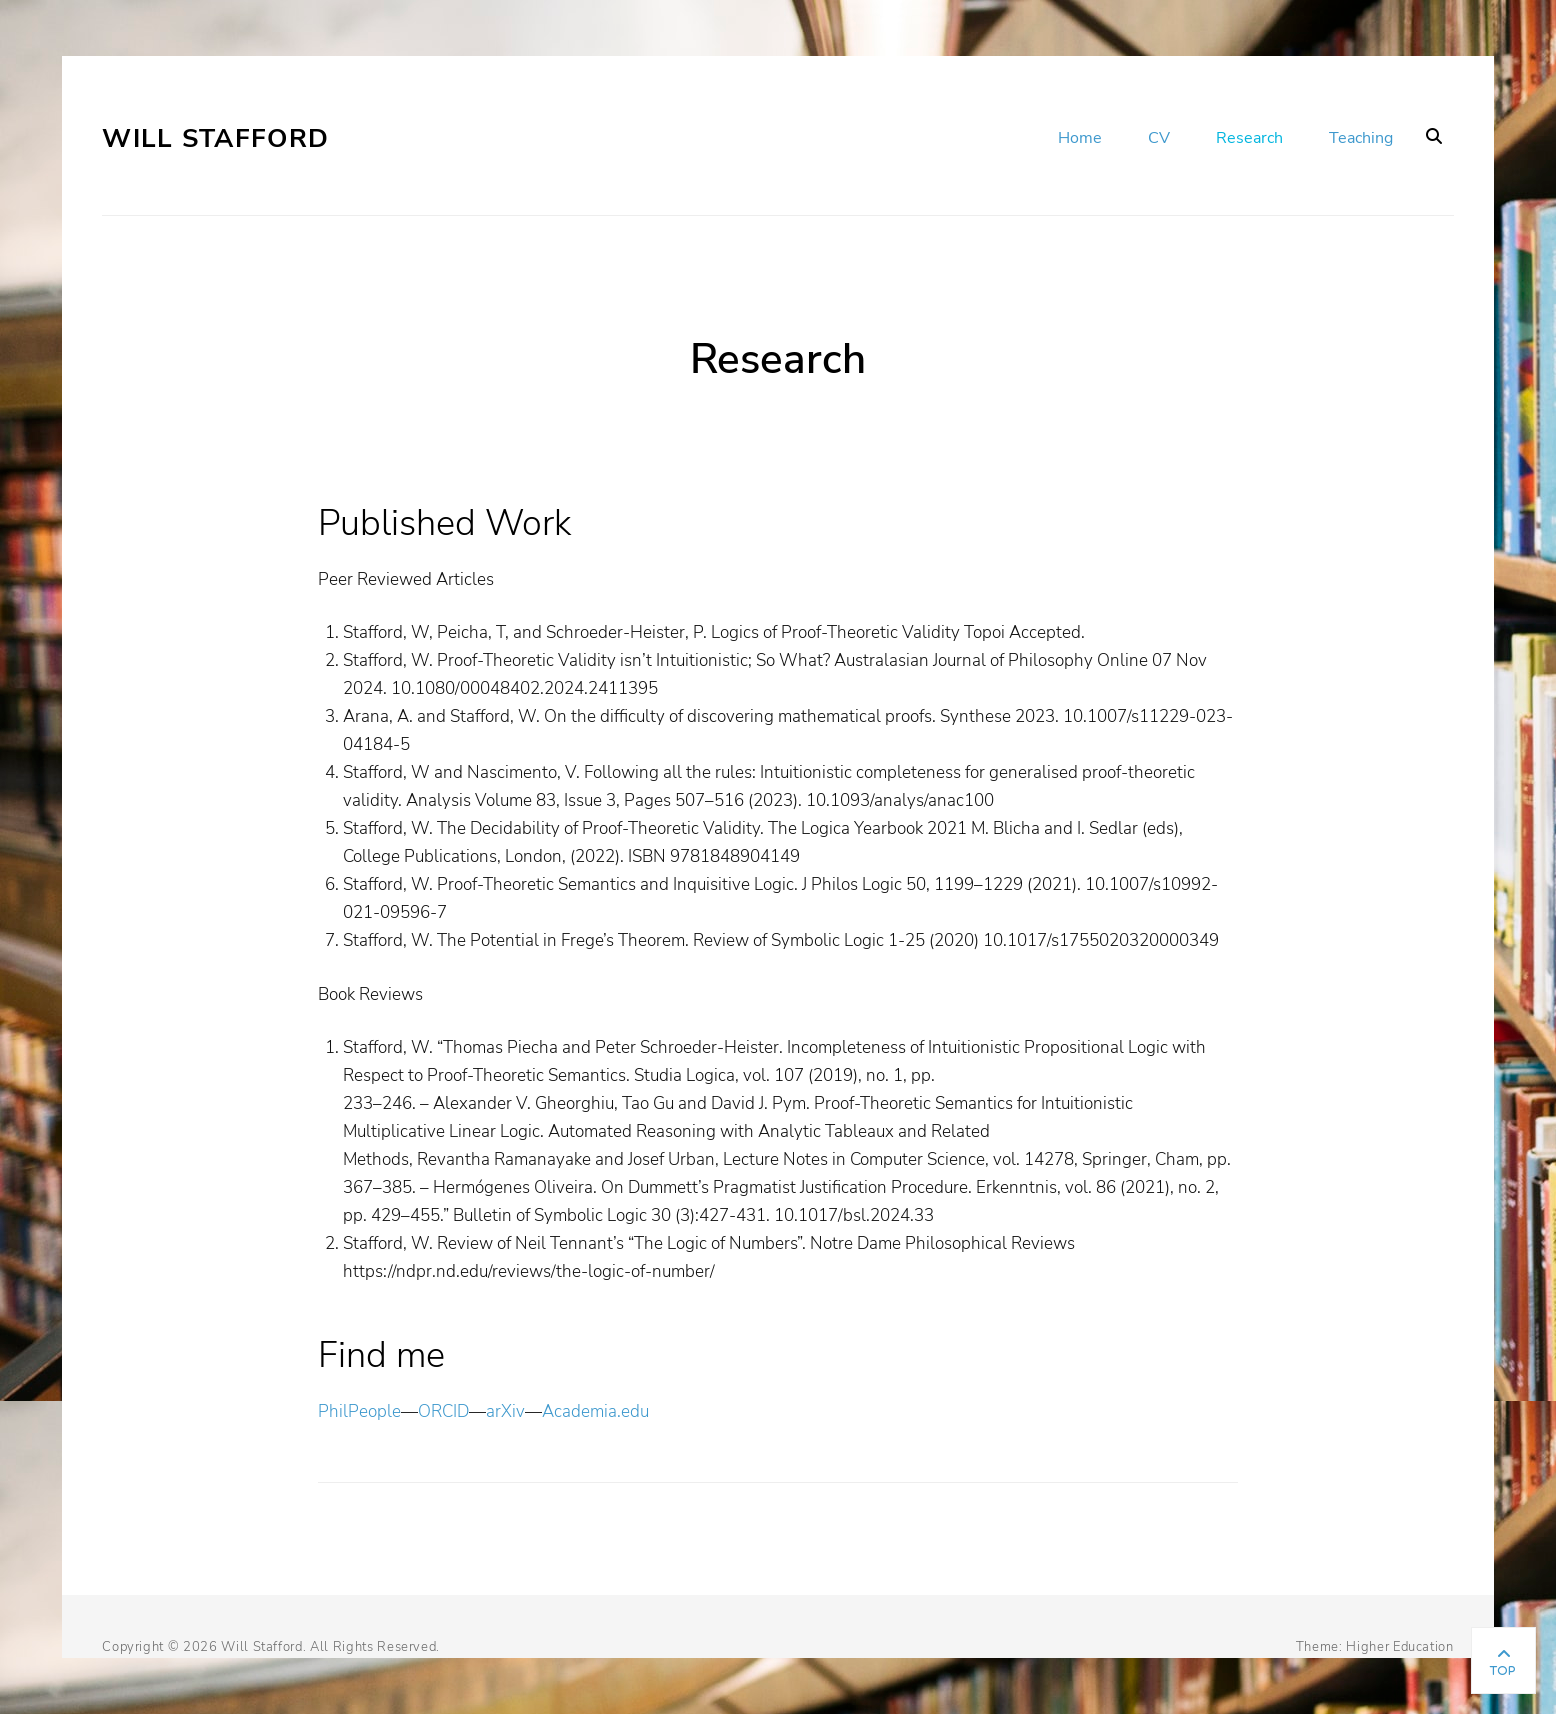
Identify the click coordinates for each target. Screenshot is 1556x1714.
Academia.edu (595, 1411)
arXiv (505, 1411)
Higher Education (1399, 1647)
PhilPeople (359, 1411)
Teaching (1361, 138)
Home (1080, 138)
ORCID (443, 1411)
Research (1249, 138)
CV (1159, 138)
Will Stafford (215, 138)
